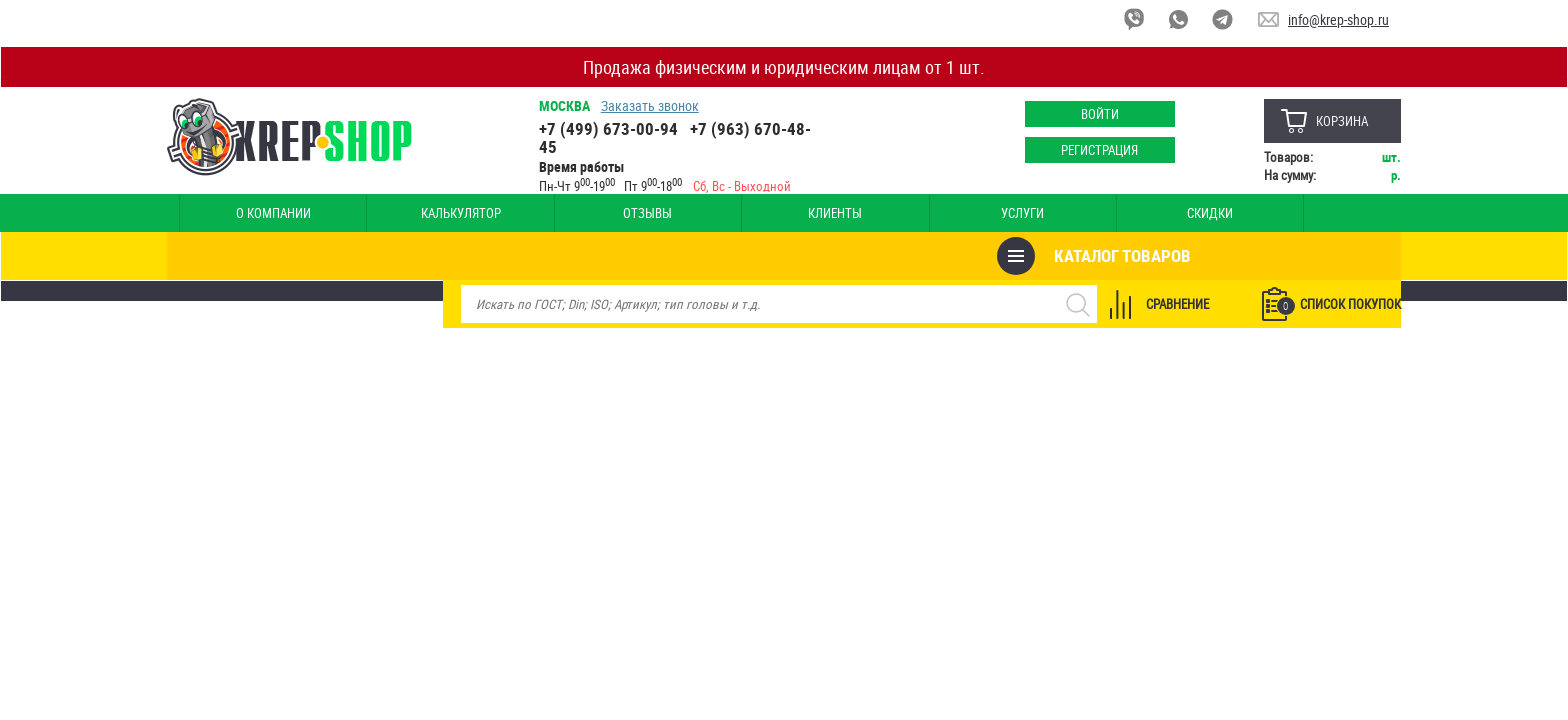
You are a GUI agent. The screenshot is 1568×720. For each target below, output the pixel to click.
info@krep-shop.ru (1338, 19)
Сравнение (1165, 256)
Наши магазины (1319, 213)
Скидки (812, 213)
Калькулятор (352, 213)
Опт (927, 213)
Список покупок (1327, 257)
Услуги (697, 213)
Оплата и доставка (1185, 213)
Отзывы (467, 213)
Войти (1089, 114)
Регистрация (1089, 150)
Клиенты (582, 213)
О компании (237, 213)
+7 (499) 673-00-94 (615, 128)
